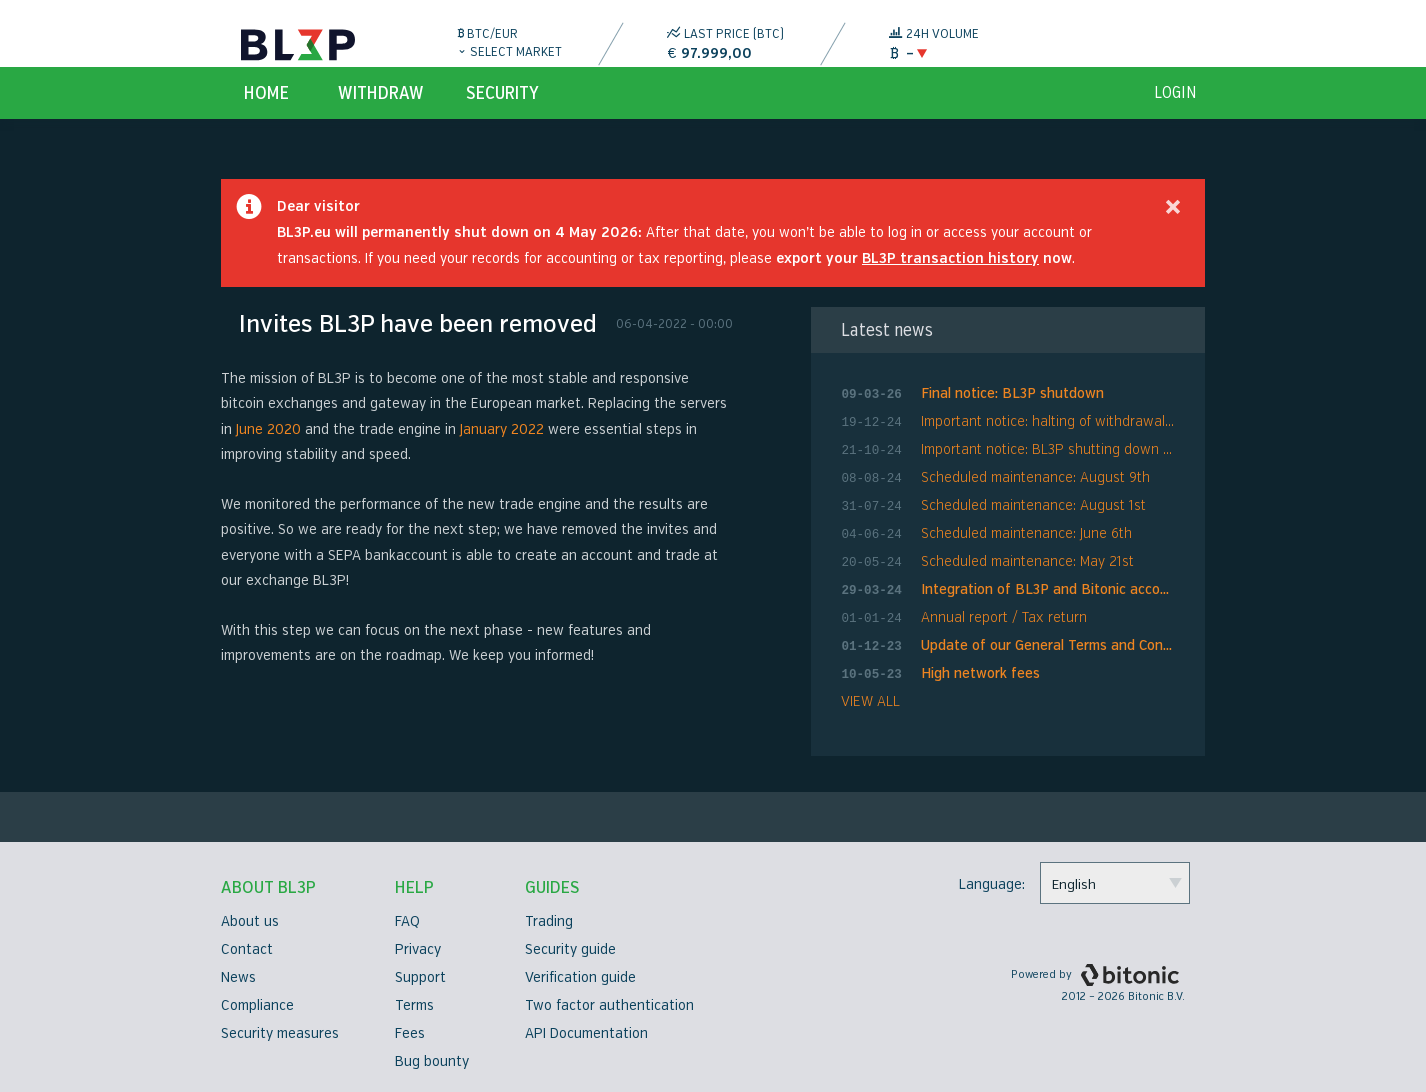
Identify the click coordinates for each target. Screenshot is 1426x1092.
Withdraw (381, 116)
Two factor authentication (609, 1005)
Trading (549, 921)
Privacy (418, 949)
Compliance (257, 1005)
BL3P (298, 45)
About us (250, 921)
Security (502, 116)
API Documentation (586, 1033)
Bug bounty (432, 1061)
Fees (410, 1033)
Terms (414, 1005)
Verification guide (580, 977)
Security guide (570, 949)
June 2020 (268, 452)
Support (420, 977)
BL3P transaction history (950, 281)
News (238, 977)
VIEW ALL (870, 702)
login (1175, 116)
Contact (247, 949)
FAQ (407, 921)
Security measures (280, 1033)
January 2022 (502, 452)
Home (266, 116)
